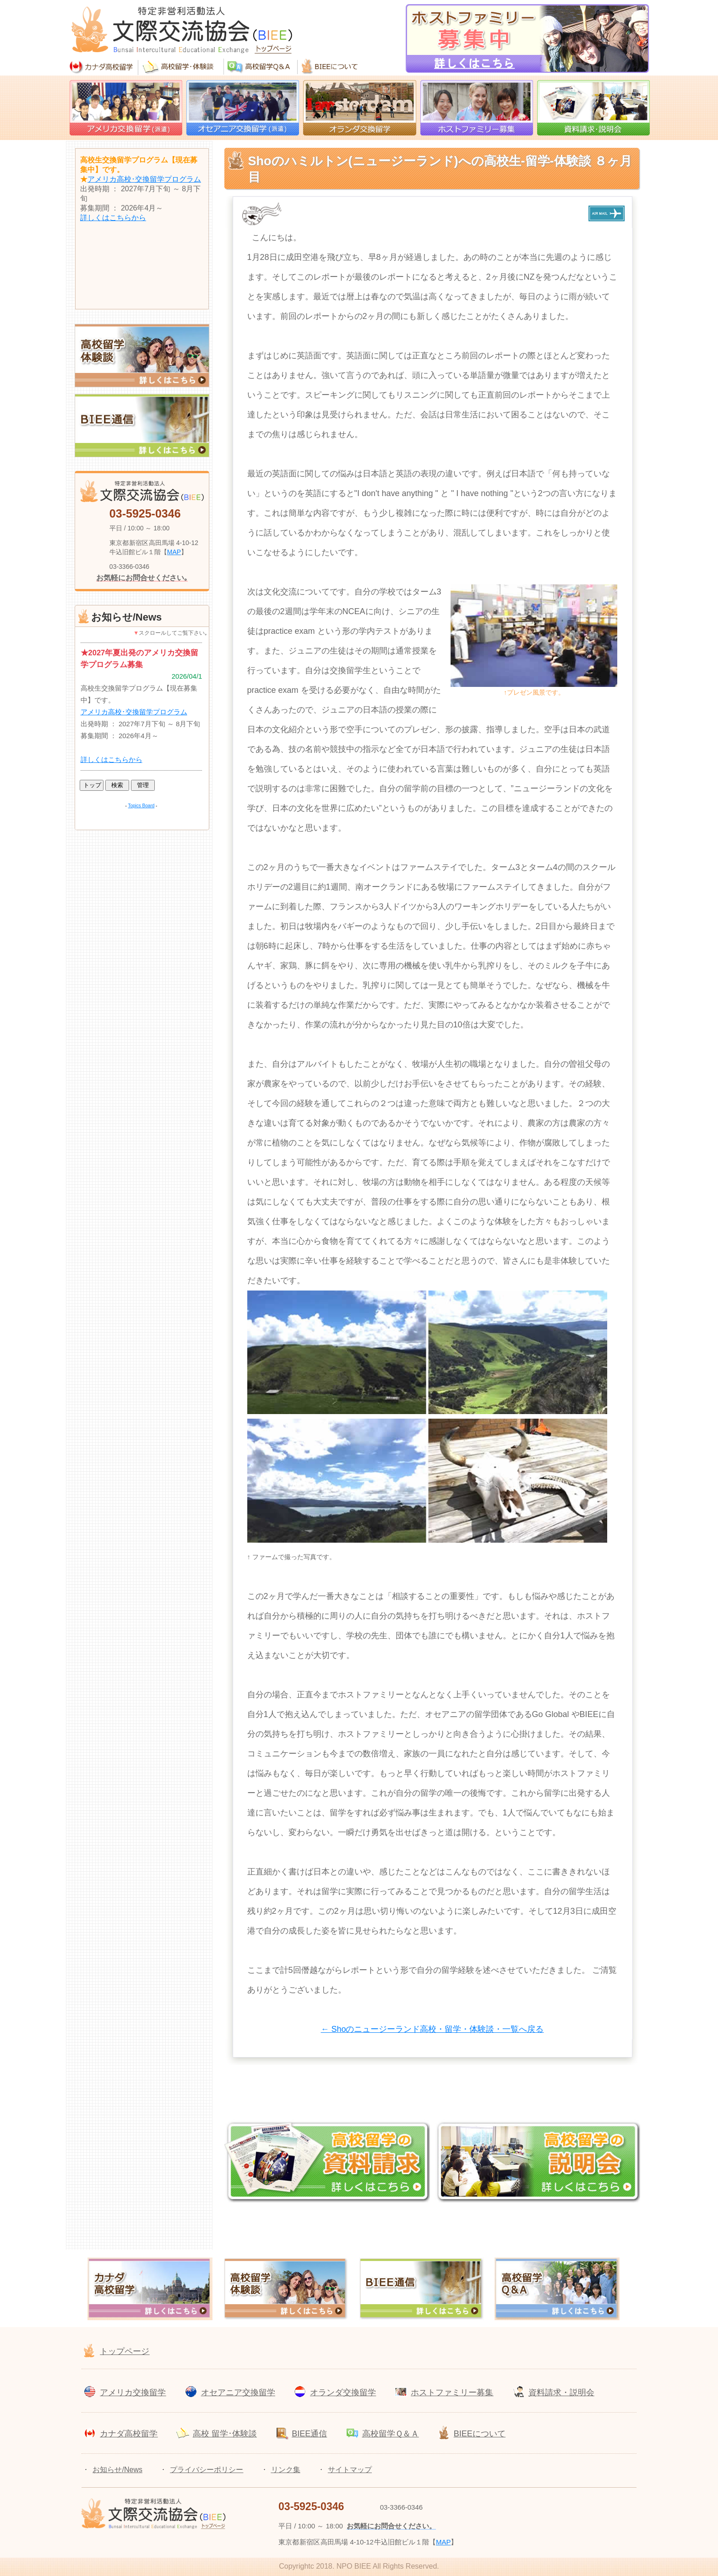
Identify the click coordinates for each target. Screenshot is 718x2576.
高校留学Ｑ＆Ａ (390, 2433)
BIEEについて (480, 2433)
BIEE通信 (309, 2433)
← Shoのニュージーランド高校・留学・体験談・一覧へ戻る (432, 2029)
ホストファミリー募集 (452, 2392)
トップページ (124, 2351)
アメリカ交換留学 (133, 2392)
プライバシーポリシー (206, 2469)
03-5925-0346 (145, 513)
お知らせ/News (117, 2469)
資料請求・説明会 (561, 2392)
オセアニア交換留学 (238, 2392)
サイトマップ (350, 2469)
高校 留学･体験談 (225, 2433)
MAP (174, 552)
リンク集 (285, 2469)
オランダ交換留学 (343, 2392)
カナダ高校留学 (129, 2433)
